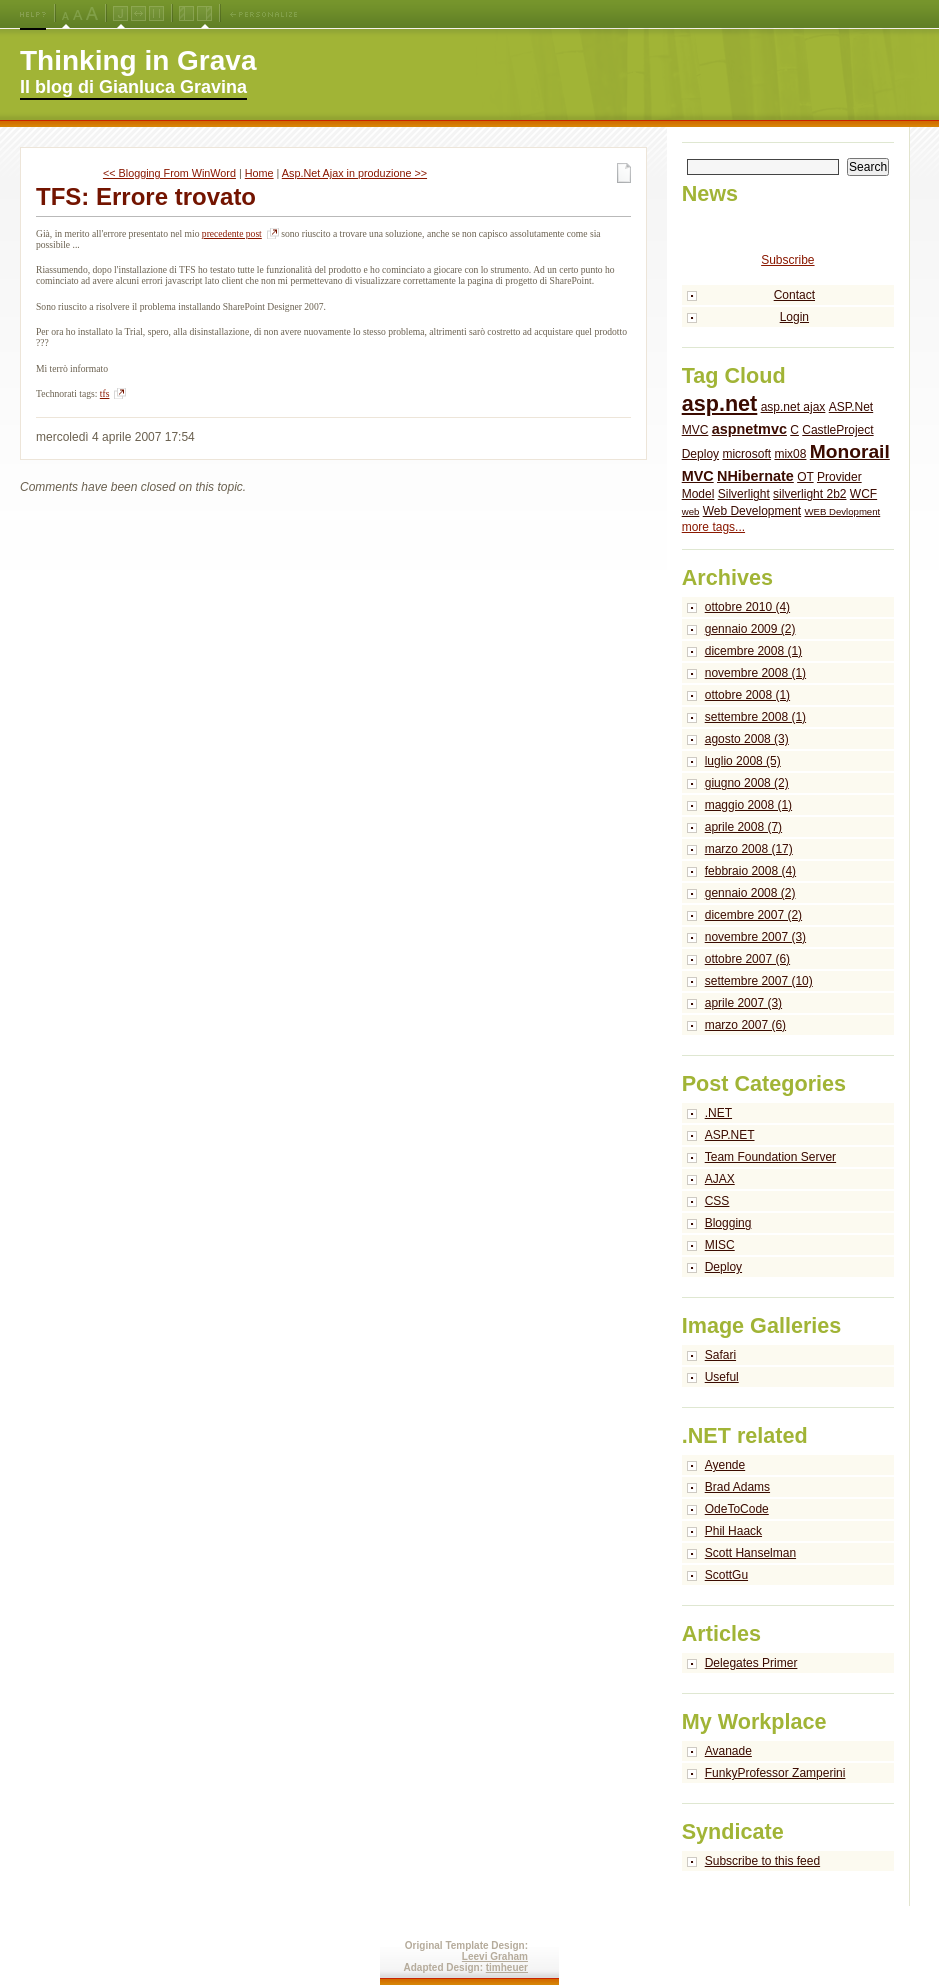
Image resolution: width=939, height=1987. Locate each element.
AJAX (720, 1179)
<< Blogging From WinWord (169, 173)
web (691, 511)
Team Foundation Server (770, 1157)
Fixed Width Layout (156, 14)
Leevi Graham (495, 1956)
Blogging (728, 1223)
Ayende (725, 1465)
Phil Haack (733, 1531)
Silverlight (744, 494)
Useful (722, 1377)
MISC (720, 1245)
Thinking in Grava (138, 60)
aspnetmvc (749, 429)
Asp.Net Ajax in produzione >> (354, 173)
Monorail (850, 451)
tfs (105, 393)
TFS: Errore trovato (146, 196)
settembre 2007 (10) (759, 981)
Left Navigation (186, 14)
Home (259, 173)
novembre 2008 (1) (755, 673)
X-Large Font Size (92, 14)
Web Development (752, 511)
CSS (717, 1201)
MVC (698, 476)
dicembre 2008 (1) (753, 651)
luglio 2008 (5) (743, 761)
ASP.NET (730, 1135)
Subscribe (787, 260)
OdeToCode (737, 1509)
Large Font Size (78, 14)
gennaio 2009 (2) (750, 629)
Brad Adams (737, 1487)
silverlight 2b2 (809, 494)
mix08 (790, 454)
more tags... (713, 527)
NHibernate (755, 476)
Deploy (700, 454)
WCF (863, 494)
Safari (720, 1355)
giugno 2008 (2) (747, 783)
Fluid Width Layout (138, 14)
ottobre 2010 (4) (747, 607)
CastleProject (837, 430)
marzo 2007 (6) (745, 1025)
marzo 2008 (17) (749, 849)
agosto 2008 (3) (747, 739)
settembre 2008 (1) (755, 717)
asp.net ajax (793, 407)
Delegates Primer (751, 1663)
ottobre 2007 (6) (747, 959)
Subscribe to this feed (762, 1861)
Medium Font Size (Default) (66, 14)
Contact (794, 295)
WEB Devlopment (843, 511)
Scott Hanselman (750, 1553)
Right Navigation (204, 14)
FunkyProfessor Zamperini (775, 1773)
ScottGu (726, 1575)
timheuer (507, 1967)
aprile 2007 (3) (743, 1003)
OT (805, 477)
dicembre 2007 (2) (753, 915)
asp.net (720, 403)
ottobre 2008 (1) (747, 695)
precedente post (232, 233)
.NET (718, 1113)
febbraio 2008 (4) (750, 871)
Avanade (728, 1751)
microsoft (746, 454)
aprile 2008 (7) (743, 827)
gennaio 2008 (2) (750, 893)
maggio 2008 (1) (748, 805)
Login (794, 317)
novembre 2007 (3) (755, 937)
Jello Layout (120, 14)
